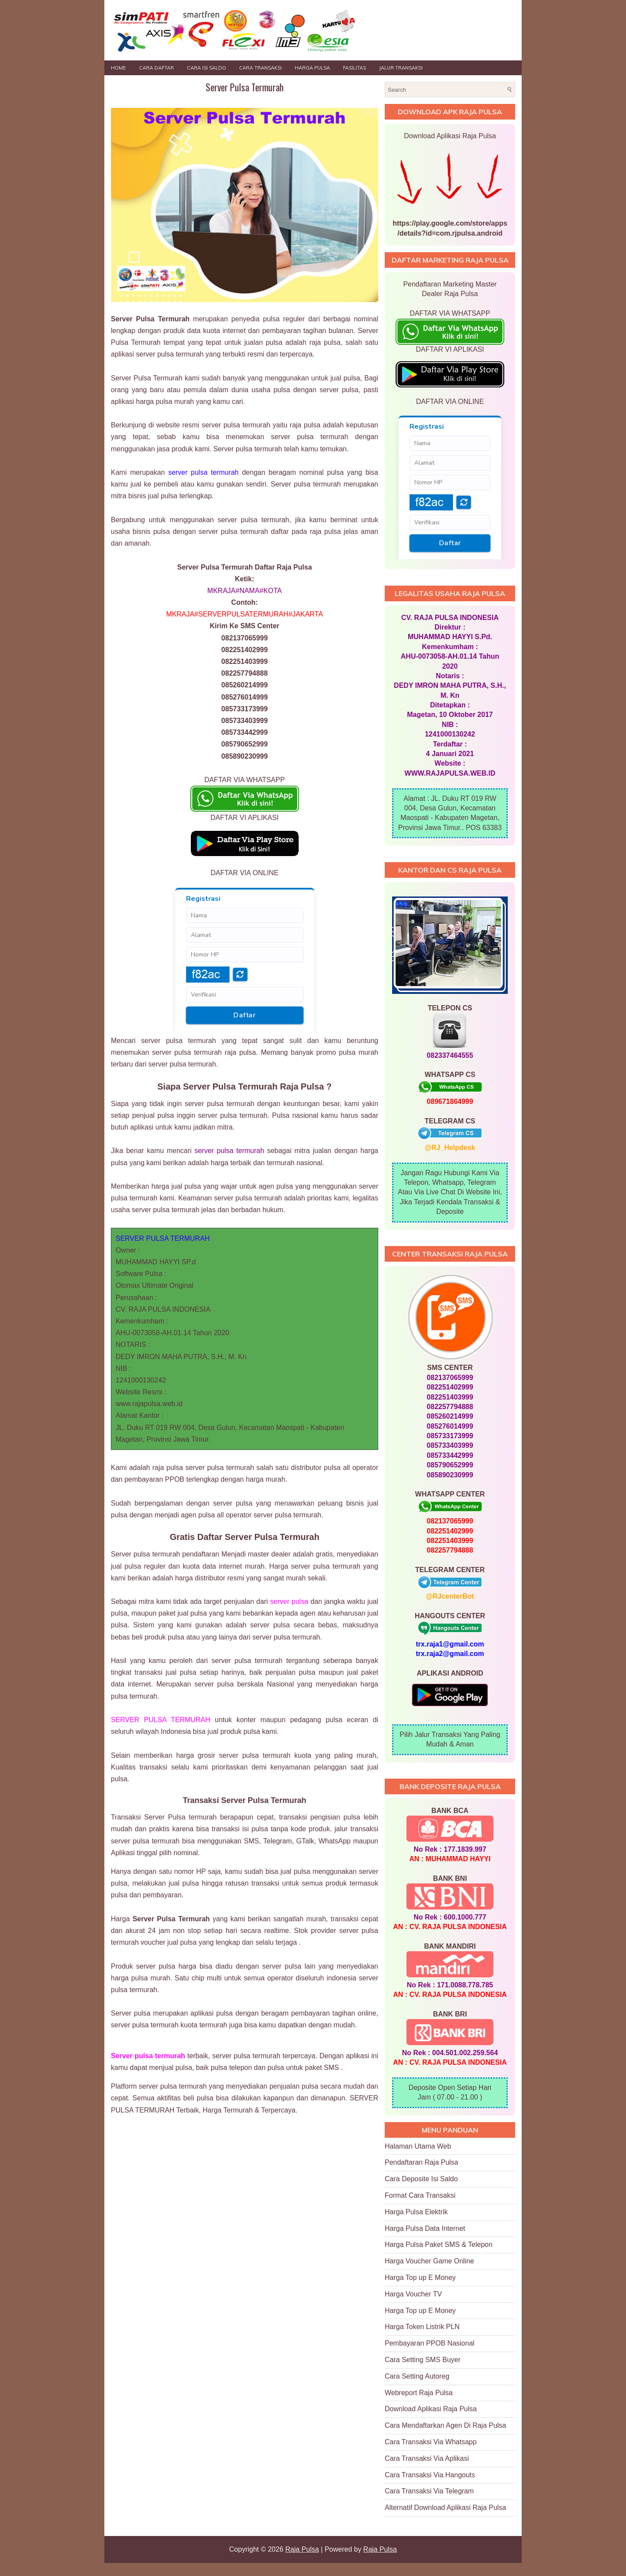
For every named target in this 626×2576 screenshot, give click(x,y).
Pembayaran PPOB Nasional (429, 2343)
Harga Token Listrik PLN (422, 2326)
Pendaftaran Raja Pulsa (421, 2162)
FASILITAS (354, 68)
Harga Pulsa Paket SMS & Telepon (439, 2244)
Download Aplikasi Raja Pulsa (431, 2409)
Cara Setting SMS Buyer (422, 2359)
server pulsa (289, 1601)
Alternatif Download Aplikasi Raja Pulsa (445, 2507)
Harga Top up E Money (420, 2277)
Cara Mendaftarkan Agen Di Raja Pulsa (445, 2425)
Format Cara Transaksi (420, 2195)
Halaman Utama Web (418, 2146)
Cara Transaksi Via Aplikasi (427, 2458)
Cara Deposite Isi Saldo (421, 2179)
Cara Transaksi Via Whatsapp (430, 2442)
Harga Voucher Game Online (429, 2261)
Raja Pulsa (302, 2549)
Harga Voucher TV (413, 2294)
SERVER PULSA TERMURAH (160, 1719)
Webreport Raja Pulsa (419, 2392)
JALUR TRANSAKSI (401, 68)
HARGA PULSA (312, 68)
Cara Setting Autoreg (417, 2376)
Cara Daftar (156, 68)
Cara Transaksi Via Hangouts (430, 2475)
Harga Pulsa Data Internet (425, 2228)
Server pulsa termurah (148, 2055)
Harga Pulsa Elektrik (416, 2212)
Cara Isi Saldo (206, 68)
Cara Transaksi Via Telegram (429, 2491)
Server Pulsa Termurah (244, 87)
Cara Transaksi (260, 68)
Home (118, 68)
